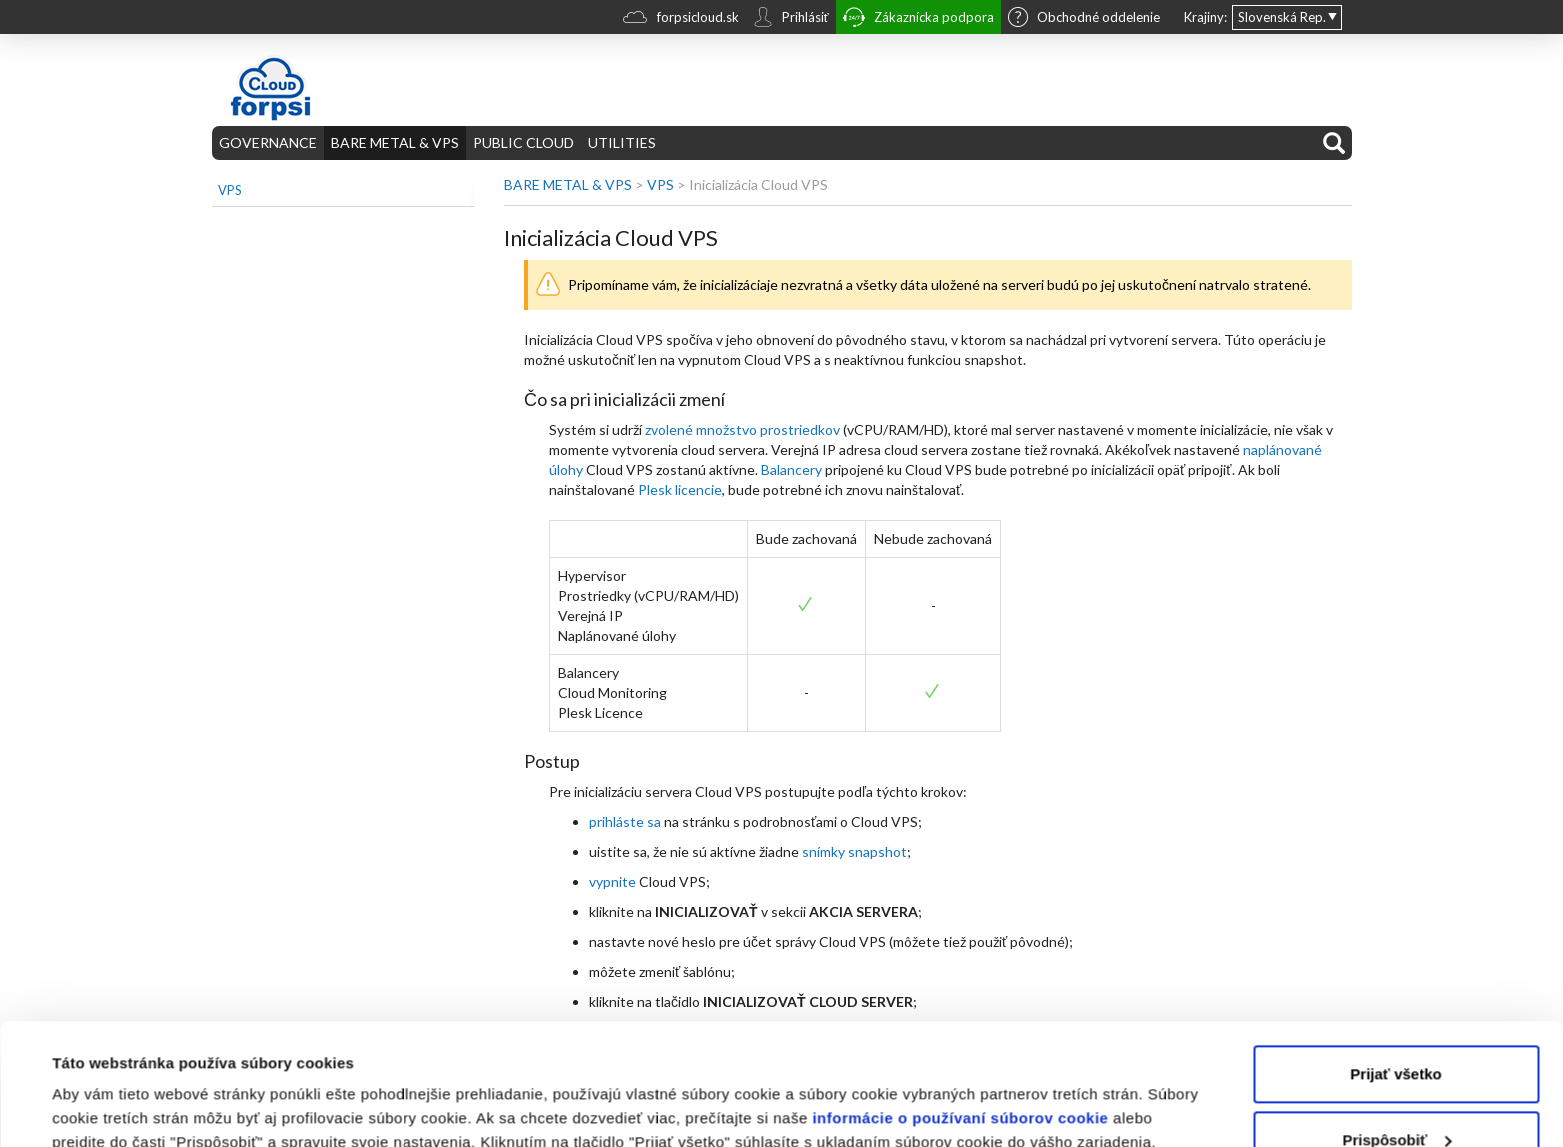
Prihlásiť (791, 19)
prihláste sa (625, 821)
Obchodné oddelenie (1084, 19)
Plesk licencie (680, 489)
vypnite (612, 881)
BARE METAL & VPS (395, 142)
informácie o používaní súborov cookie (960, 1004)
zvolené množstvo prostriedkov (742, 429)
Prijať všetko (1395, 960)
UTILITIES (622, 142)
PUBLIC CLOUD (523, 142)
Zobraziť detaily (109, 1107)
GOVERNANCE (268, 142)
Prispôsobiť (1396, 1025)
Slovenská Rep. (1282, 17)
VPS (230, 190)
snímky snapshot (854, 851)
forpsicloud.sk (681, 19)
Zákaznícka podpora (918, 19)
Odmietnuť (1395, 1091)
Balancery (791, 469)
